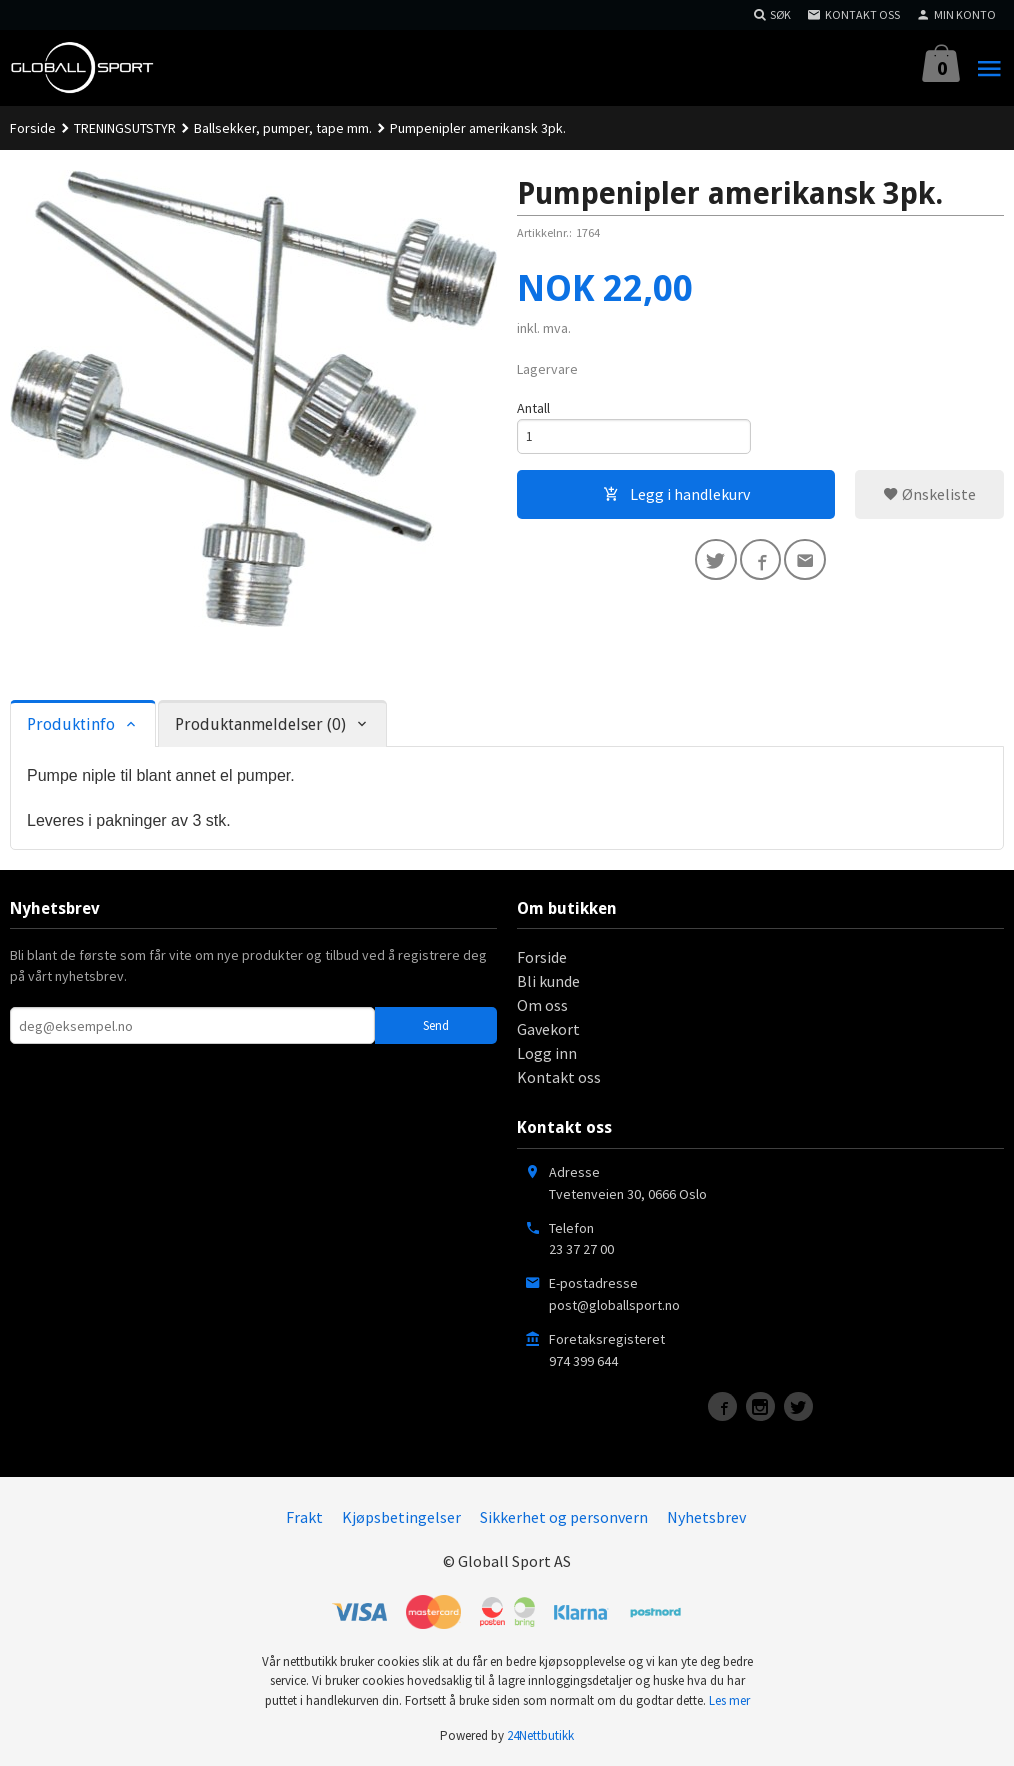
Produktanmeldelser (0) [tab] (260, 724)
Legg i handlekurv (676, 496)
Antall (533, 408)
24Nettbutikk (540, 1735)
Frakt (304, 1517)
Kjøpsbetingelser (401, 1517)
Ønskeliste (929, 496)
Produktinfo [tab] (71, 724)
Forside (33, 128)
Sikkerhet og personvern (564, 1517)
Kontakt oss (559, 1077)
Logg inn (547, 1053)
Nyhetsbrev (706, 1517)
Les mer (729, 1700)
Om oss (542, 1005)
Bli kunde (548, 981)
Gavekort (548, 1029)
